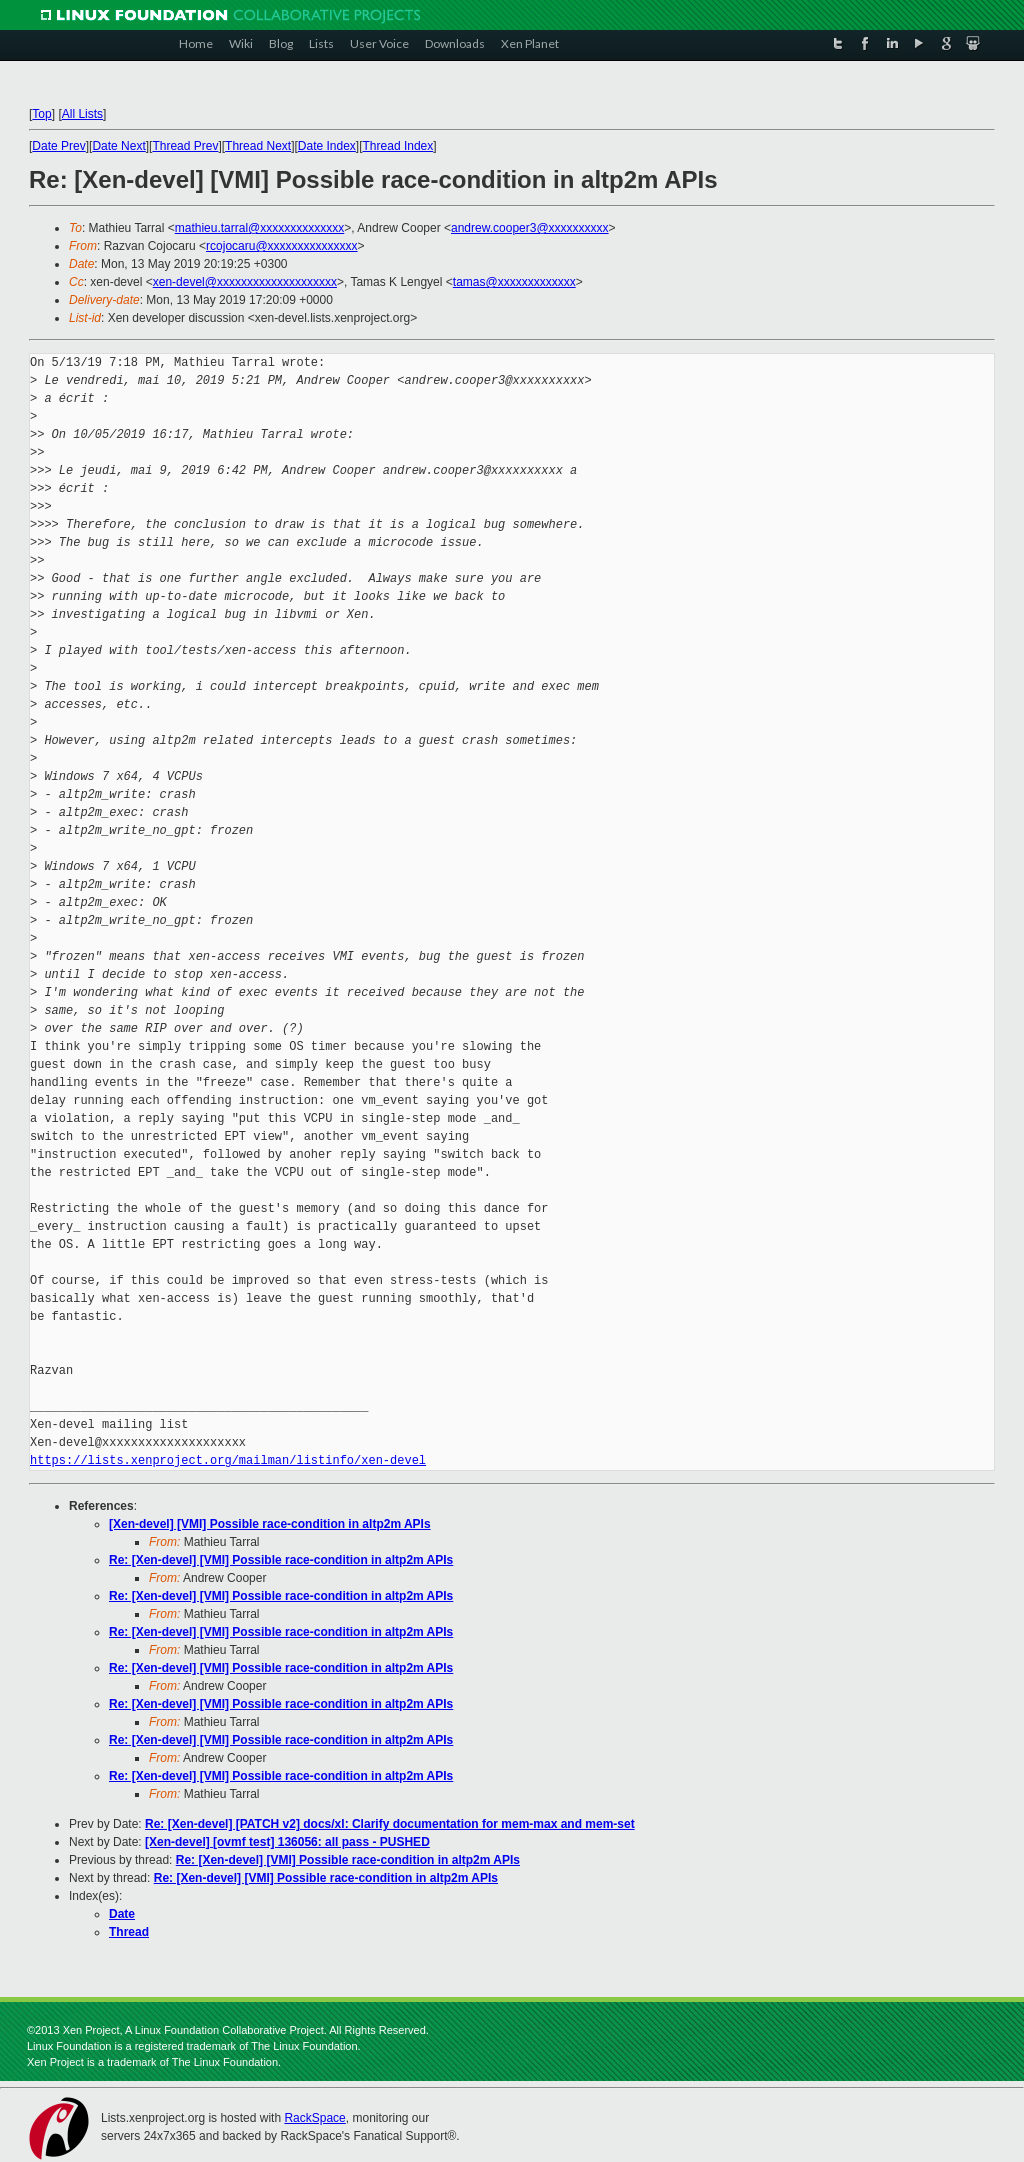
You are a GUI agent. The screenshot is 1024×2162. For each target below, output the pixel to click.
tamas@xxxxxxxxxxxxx (514, 282)
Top (41, 114)
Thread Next (258, 146)
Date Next (118, 146)
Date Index (327, 146)
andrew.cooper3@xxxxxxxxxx (530, 228)
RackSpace (314, 2118)
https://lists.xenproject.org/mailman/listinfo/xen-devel (228, 1460)
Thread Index (398, 146)
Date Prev (58, 146)
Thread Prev (185, 146)
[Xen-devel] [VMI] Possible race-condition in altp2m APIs (270, 1524)
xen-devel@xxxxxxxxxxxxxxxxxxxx (245, 282)
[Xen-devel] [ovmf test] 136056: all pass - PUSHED (287, 1842)
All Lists (82, 114)
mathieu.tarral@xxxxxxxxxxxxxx (260, 228)
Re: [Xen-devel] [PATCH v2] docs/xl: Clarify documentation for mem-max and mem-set (390, 1824)
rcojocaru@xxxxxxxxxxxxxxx (282, 246)
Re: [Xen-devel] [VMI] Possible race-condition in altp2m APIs (281, 1560)
